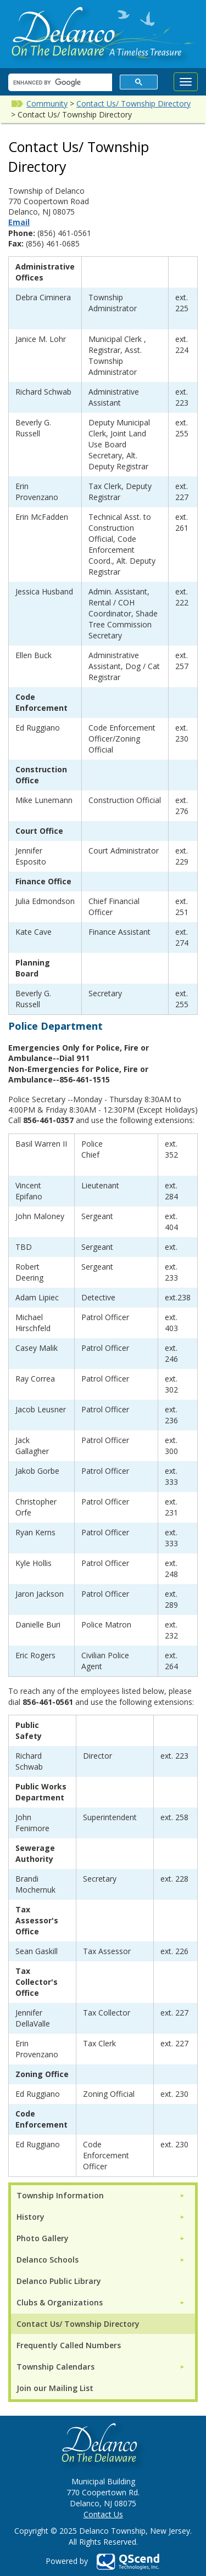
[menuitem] (101, 2195)
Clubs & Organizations (59, 2302)
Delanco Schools (47, 2259)
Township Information (60, 2195)
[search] (59, 82)
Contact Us (103, 2514)
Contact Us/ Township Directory (133, 103)
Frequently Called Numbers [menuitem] (68, 2345)
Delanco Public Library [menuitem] (58, 2281)
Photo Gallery (42, 2238)
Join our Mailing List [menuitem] (54, 2388)
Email (19, 222)
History (30, 2217)
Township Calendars (55, 2366)
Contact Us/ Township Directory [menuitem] (78, 2324)
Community (47, 103)
